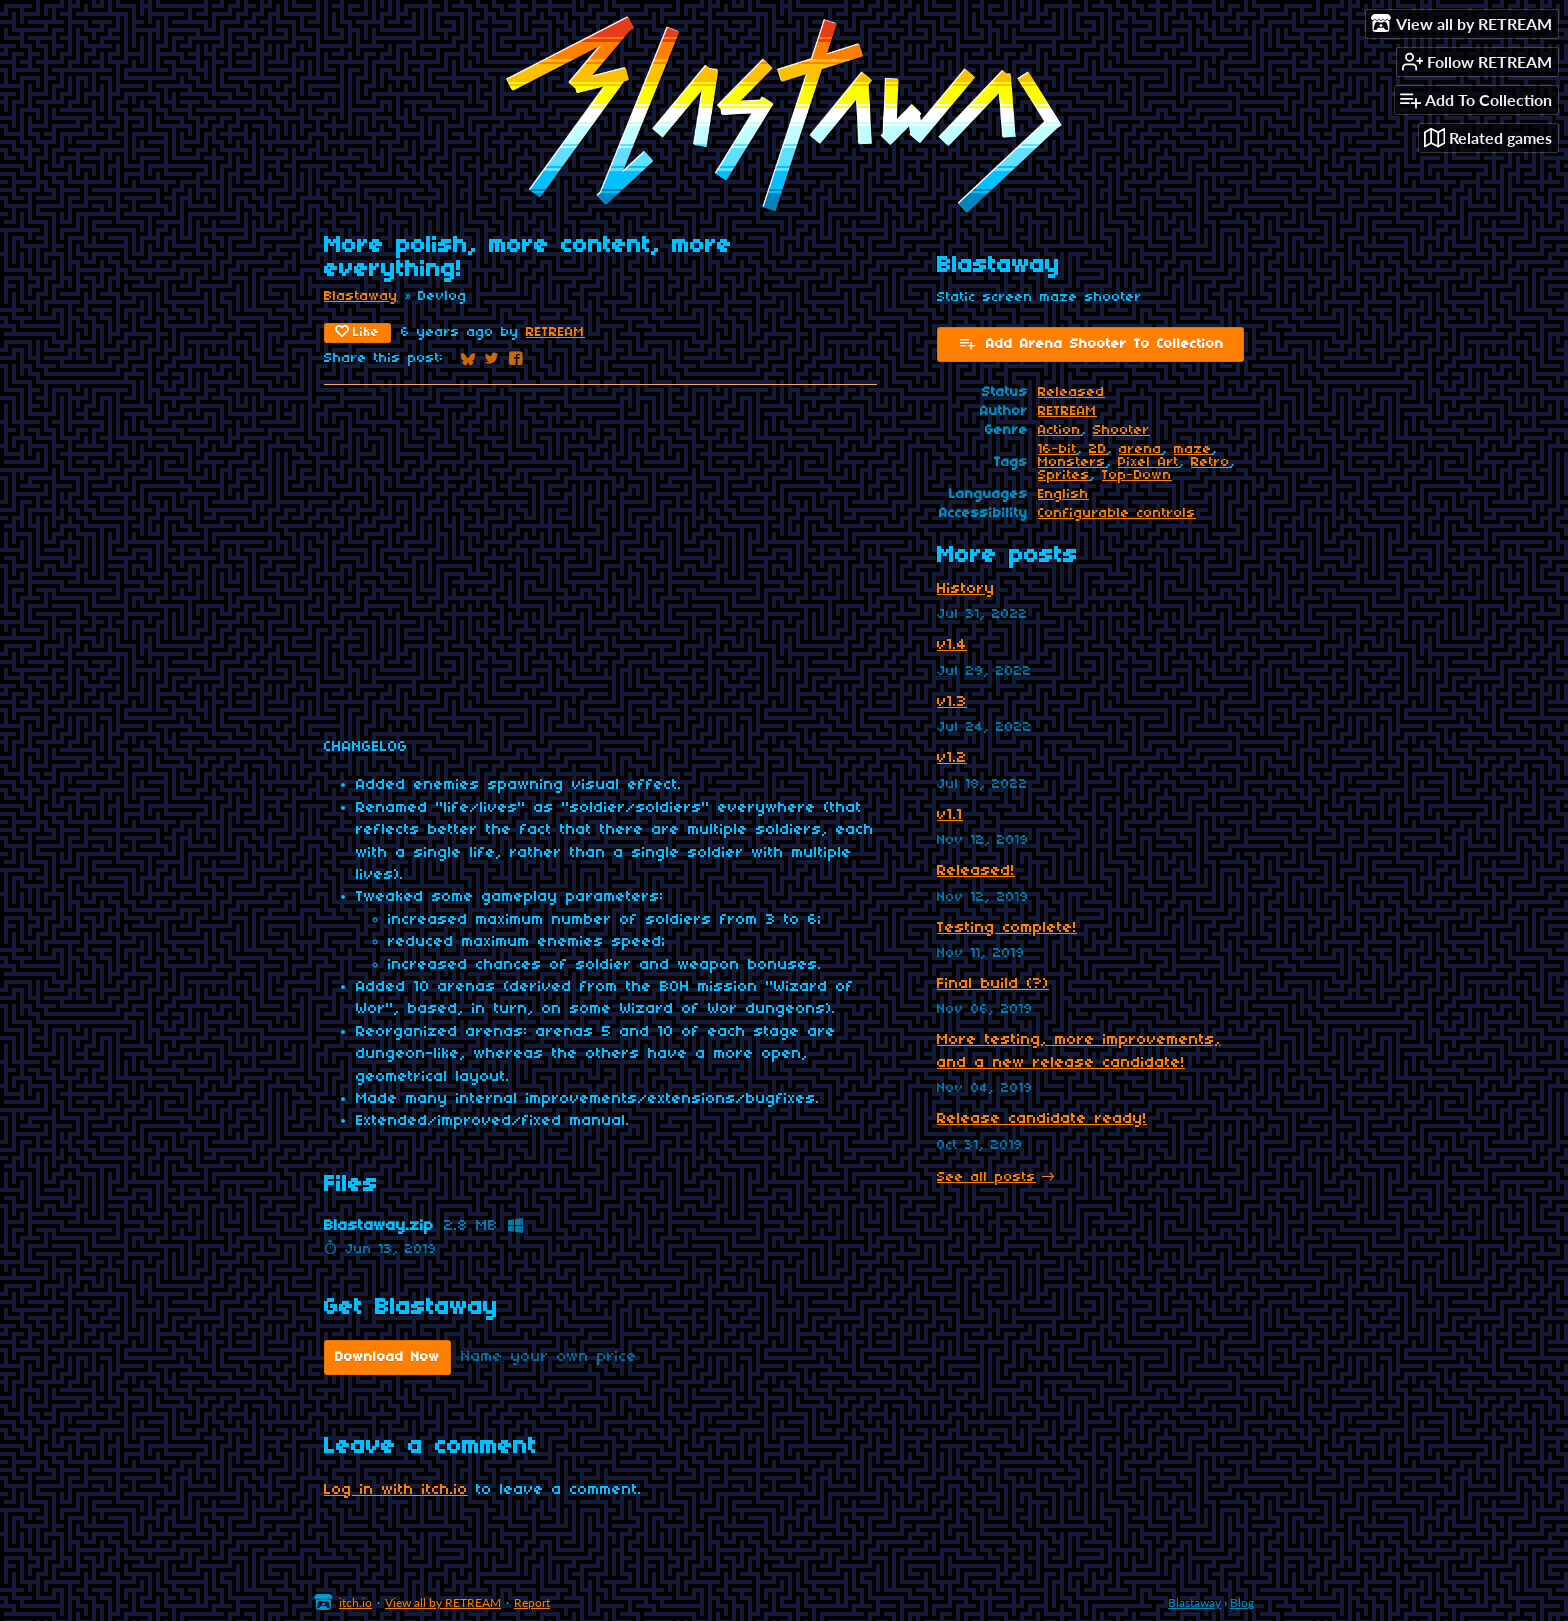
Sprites (1064, 475)
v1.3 (952, 702)
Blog (1242, 1602)
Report (532, 1602)
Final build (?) (993, 984)
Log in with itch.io (396, 1490)
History (966, 589)
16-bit (1057, 449)
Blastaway (361, 296)
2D (1098, 449)
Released (1071, 392)
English (1063, 494)
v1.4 (952, 645)
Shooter (1121, 430)
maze (1193, 449)
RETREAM (555, 332)
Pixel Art (1148, 462)
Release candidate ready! (1042, 1119)
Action (1059, 430)
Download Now (387, 1357)
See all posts (986, 1177)
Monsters (1072, 462)
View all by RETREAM (443, 1602)
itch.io (355, 1602)
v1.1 (950, 815)
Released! (976, 871)
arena (1140, 449)
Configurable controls (1117, 513)
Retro (1210, 462)
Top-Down (1137, 475)
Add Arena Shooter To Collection (1091, 343)
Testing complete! (1007, 928)
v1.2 (952, 758)
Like (357, 332)
